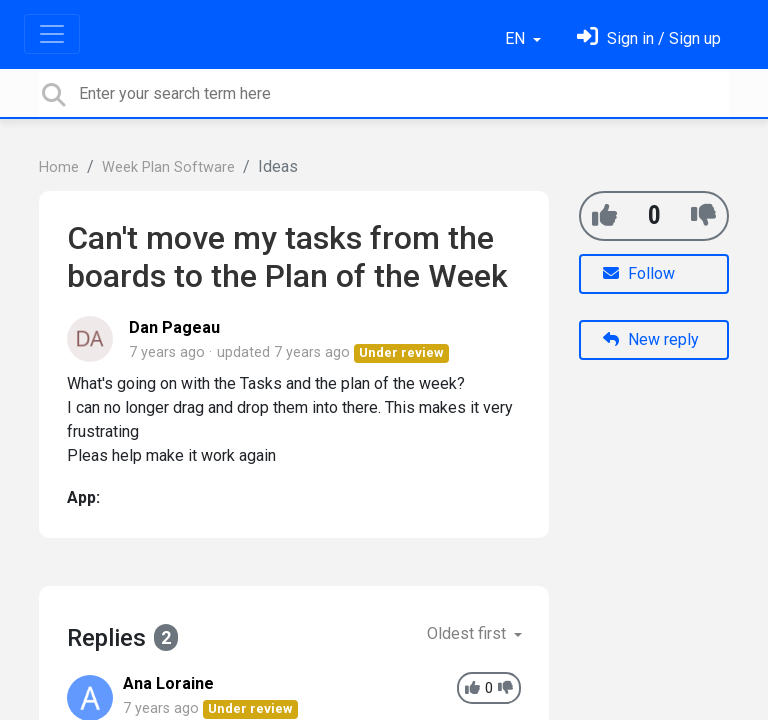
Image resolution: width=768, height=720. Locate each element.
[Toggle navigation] (52, 34)
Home (59, 167)
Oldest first (468, 633)
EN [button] (517, 38)
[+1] (604, 215)
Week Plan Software (168, 167)
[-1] (703, 215)
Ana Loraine (168, 683)
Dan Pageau (174, 327)
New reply (651, 339)
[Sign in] (649, 38)
